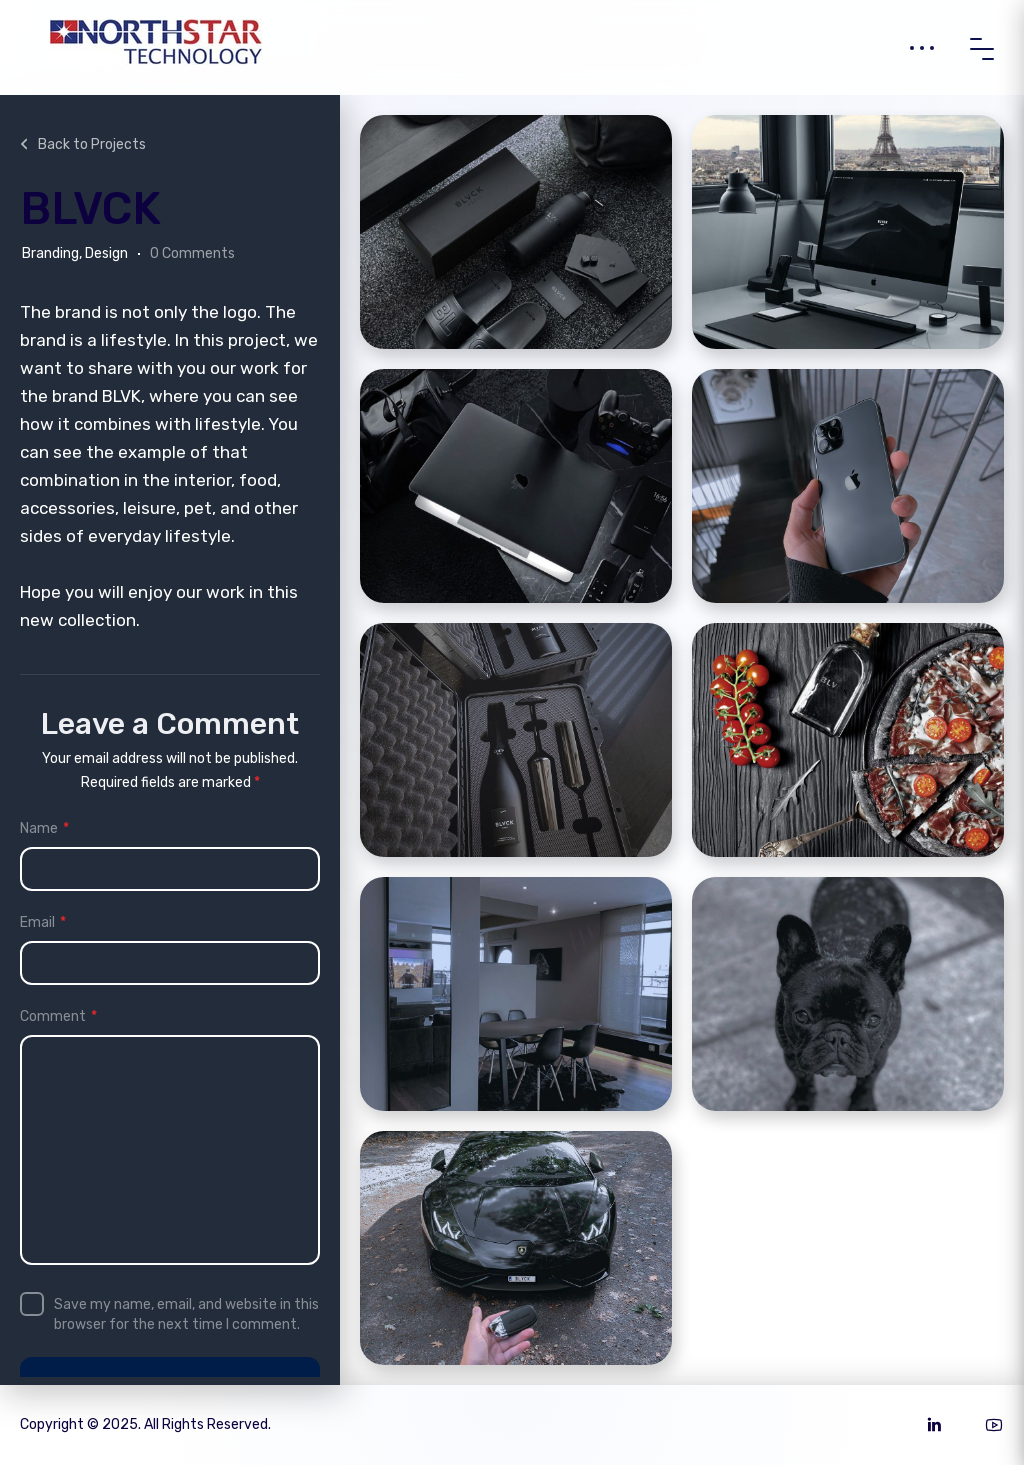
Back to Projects (81, 144)
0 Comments (192, 253)
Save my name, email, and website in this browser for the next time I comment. (186, 1314)
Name (44, 829)
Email (43, 923)
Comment (58, 1017)
